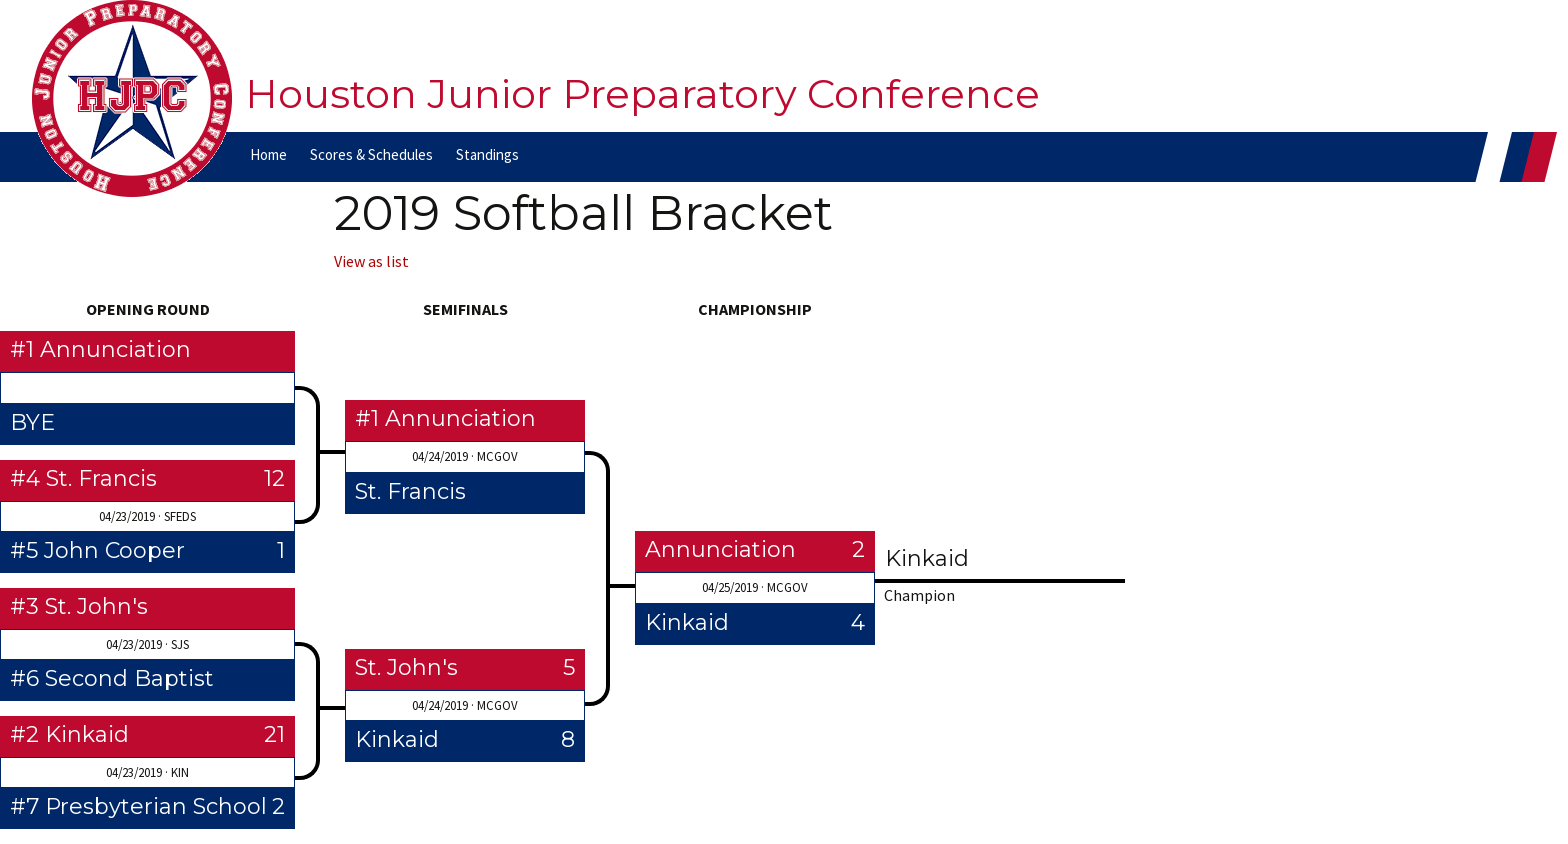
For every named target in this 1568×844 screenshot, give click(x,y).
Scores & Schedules (371, 154)
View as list (371, 261)
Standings (487, 154)
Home (268, 154)
